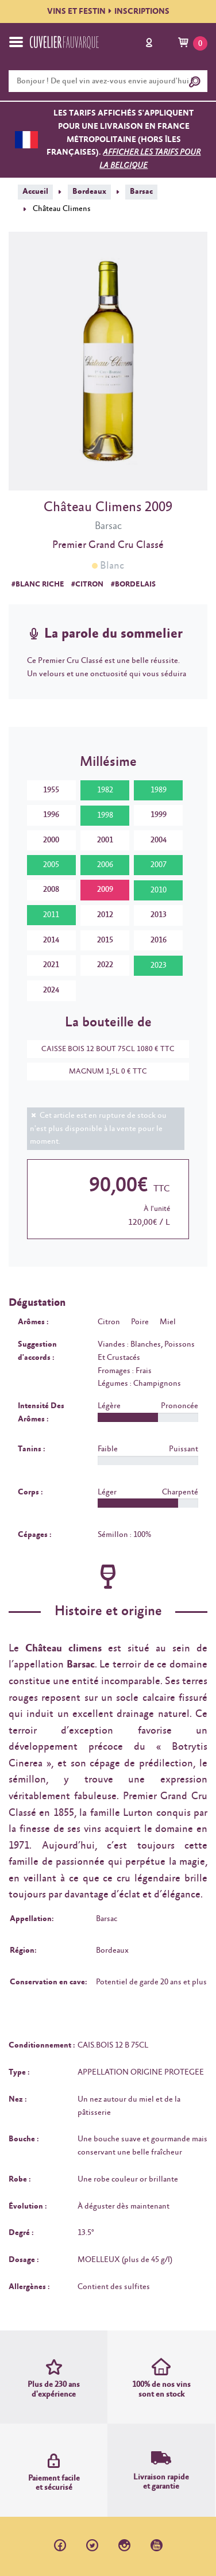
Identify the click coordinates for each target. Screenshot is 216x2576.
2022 (105, 964)
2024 (51, 990)
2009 (105, 889)
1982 (105, 790)
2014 (51, 940)
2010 (159, 890)
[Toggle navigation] (16, 42)
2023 (159, 965)
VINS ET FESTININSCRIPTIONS (108, 11)
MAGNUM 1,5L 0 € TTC (102, 1071)
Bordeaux (89, 191)
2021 (51, 964)
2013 (159, 914)
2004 (159, 840)
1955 (51, 790)
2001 (105, 840)
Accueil (35, 191)
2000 (51, 840)
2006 (105, 864)
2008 (51, 889)
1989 (159, 790)
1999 (159, 814)
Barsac (141, 191)
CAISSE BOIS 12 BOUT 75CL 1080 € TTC (102, 1049)
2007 (159, 864)
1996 (51, 814)
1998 (105, 815)
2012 (105, 914)
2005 (51, 864)
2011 (51, 914)
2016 (159, 940)
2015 (105, 940)
